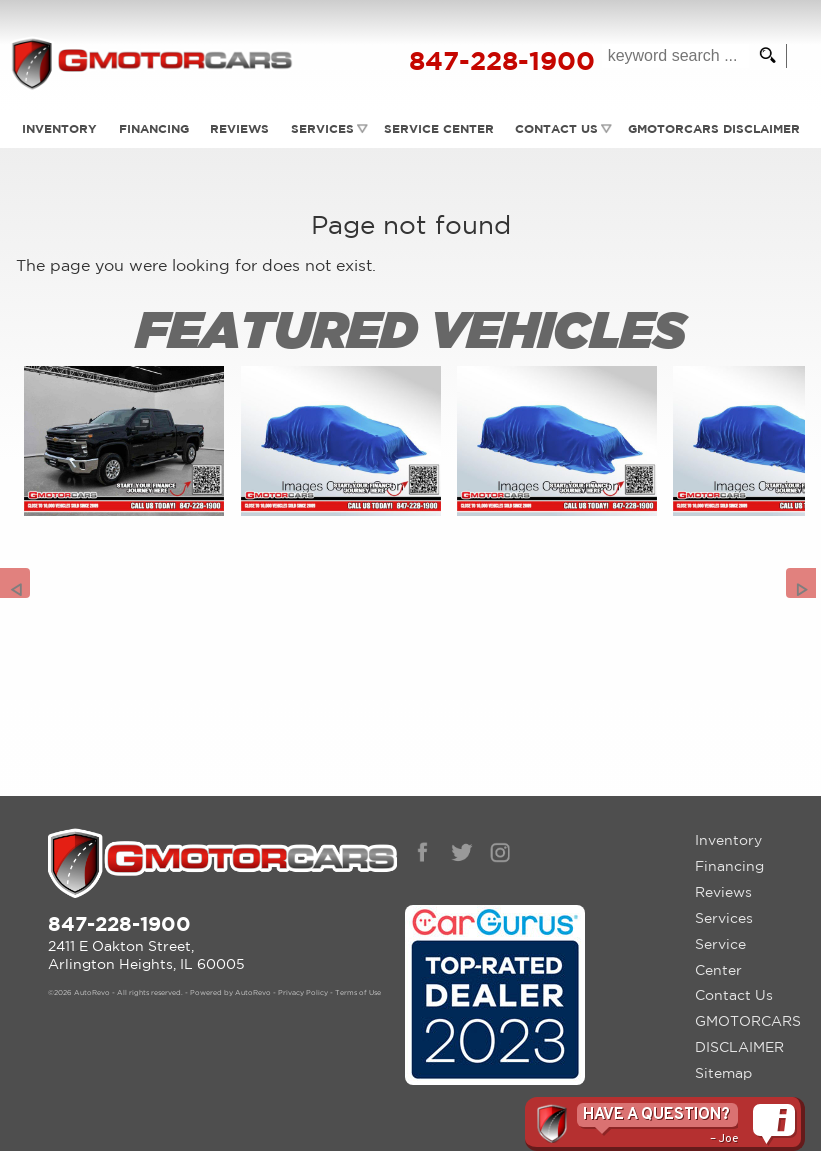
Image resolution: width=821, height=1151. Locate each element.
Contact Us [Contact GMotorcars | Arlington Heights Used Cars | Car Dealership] (557, 128)
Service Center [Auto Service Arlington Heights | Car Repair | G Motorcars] (439, 128)
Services (322, 128)
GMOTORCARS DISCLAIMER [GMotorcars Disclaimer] (716, 128)
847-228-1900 (119, 923)
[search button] (762, 56)
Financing (729, 866)
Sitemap (723, 1073)
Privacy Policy (303, 993)
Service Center (720, 957)
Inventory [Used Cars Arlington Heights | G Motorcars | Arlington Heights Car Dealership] (56, 128)
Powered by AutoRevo (230, 993)
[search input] (670, 56)
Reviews (238, 128)
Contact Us (734, 995)
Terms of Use (358, 993)
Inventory (728, 840)
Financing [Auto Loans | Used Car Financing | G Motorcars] (152, 128)
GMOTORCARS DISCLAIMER (742, 1034)
